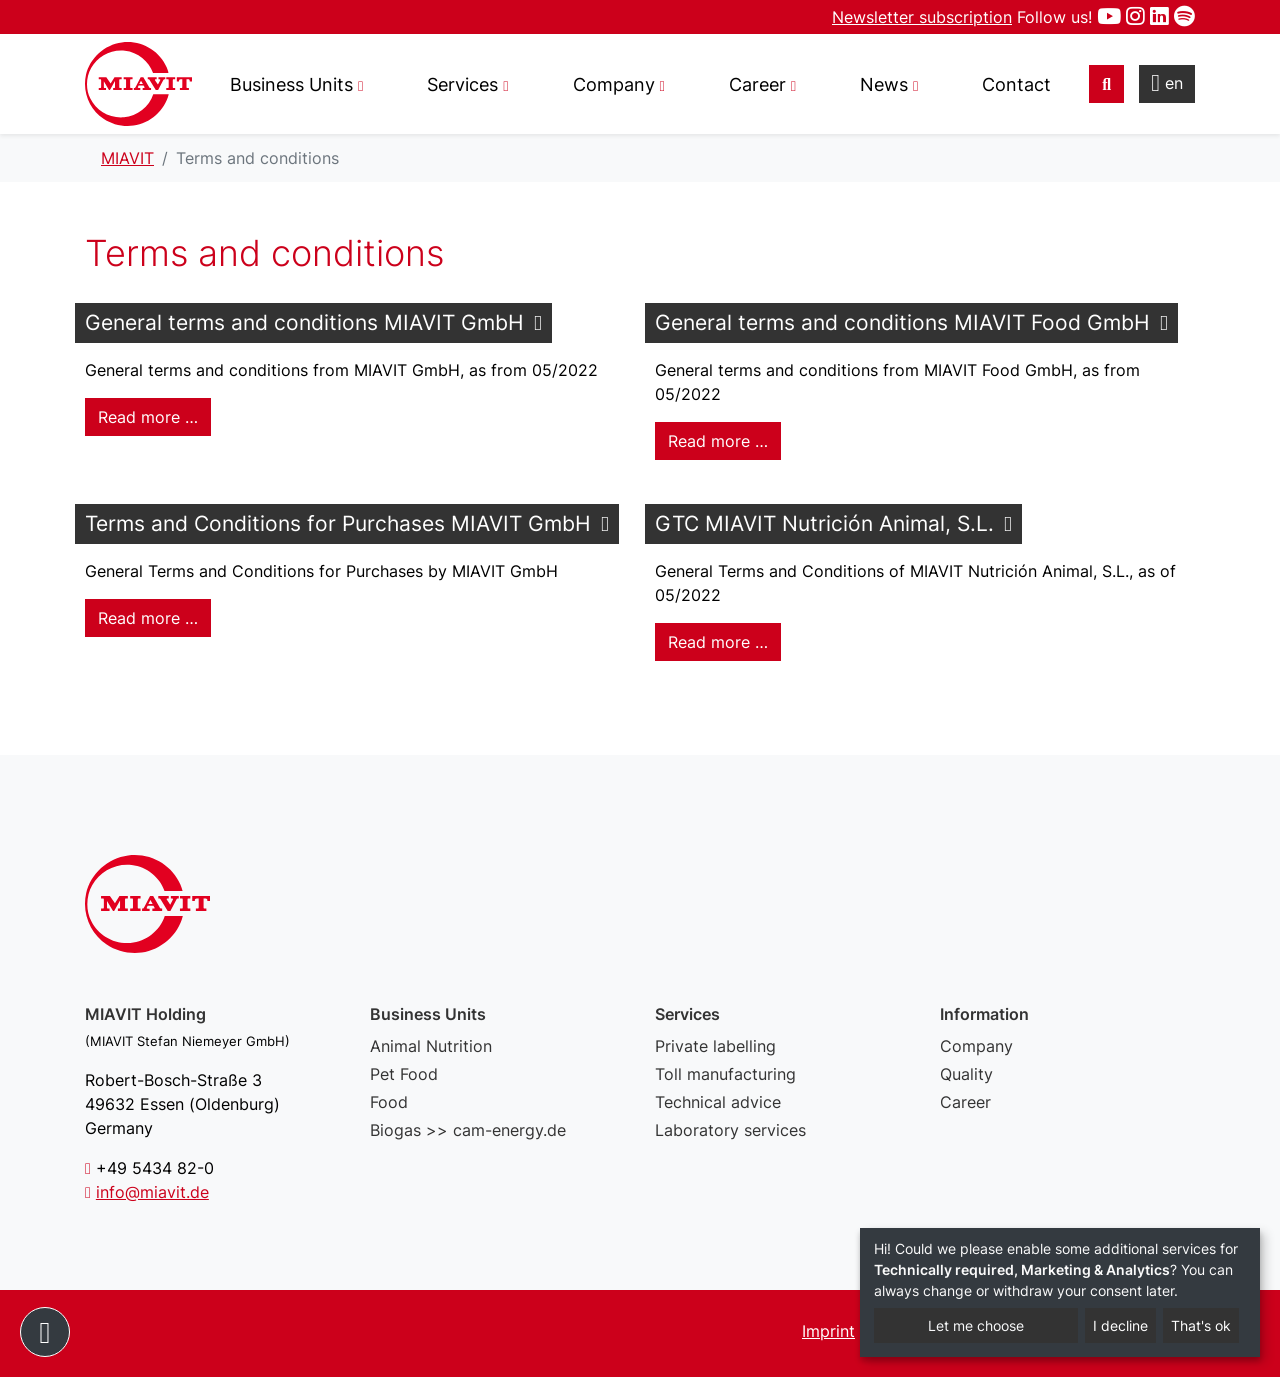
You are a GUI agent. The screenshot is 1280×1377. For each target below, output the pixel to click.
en (1167, 83)
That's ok (1201, 1325)
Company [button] (614, 84)
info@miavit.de (152, 1192)
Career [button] (757, 84)
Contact (1016, 84)
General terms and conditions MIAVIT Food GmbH (902, 322)
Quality (966, 1074)
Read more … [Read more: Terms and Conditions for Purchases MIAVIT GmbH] (148, 618)
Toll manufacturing (725, 1074)
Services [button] (462, 84)
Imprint (828, 1331)
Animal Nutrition (431, 1046)
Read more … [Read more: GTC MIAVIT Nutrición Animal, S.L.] (718, 642)
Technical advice (718, 1102)
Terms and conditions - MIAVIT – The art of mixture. (138, 84)
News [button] (884, 84)
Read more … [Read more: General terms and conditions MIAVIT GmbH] (148, 417)
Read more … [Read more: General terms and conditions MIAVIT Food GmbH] (718, 441)
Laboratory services (730, 1130)
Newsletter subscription (922, 17)
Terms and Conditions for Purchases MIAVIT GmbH (338, 523)
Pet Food (404, 1074)
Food (389, 1102)
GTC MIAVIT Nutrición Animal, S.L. (824, 523)
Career (965, 1102)
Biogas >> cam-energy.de (468, 1130)
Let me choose (976, 1325)
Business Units (291, 84)
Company (976, 1046)
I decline (1120, 1325)
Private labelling (715, 1046)
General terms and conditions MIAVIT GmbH (304, 322)
